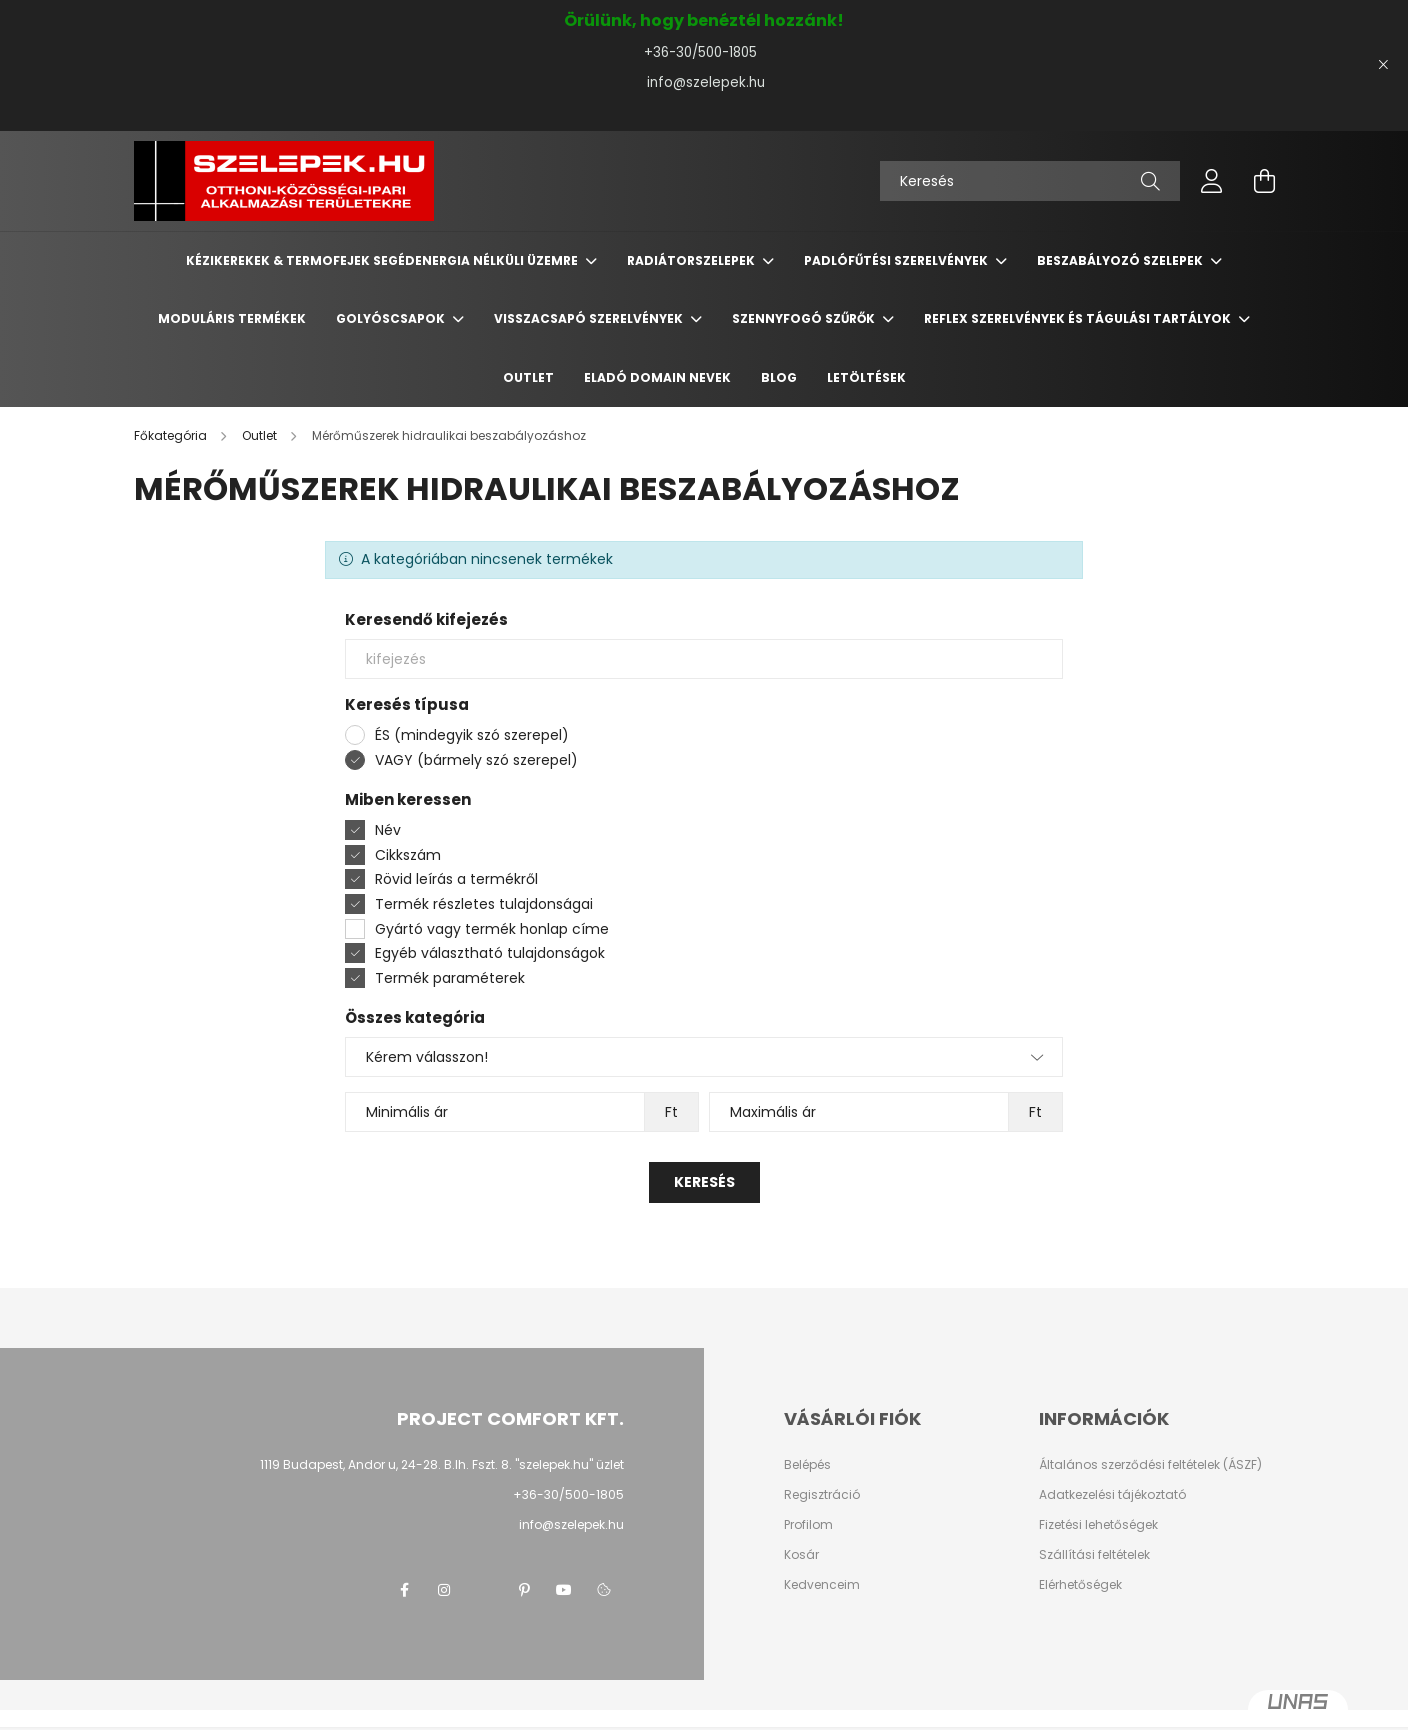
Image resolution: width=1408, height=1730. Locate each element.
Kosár (801, 1555)
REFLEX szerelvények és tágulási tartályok (1079, 318)
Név (388, 830)
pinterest (524, 1590)
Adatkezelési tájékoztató (1112, 1495)
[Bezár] (1383, 65)
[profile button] (1212, 181)
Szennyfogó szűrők (805, 318)
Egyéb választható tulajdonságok (490, 953)
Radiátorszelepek (692, 260)
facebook (404, 1590)
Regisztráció (822, 1495)
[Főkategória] (172, 435)
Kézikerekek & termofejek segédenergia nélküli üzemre (383, 260)
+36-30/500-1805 (704, 52)
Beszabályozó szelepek (1121, 260)
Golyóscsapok (392, 318)
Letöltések (866, 377)
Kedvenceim (822, 1585)
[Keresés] (1030, 181)
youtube (564, 1590)
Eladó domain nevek (657, 377)
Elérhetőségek (1080, 1585)
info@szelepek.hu (704, 82)
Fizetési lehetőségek (1098, 1525)
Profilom (808, 1525)
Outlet (528, 377)
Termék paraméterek (450, 978)
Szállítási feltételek (1094, 1555)
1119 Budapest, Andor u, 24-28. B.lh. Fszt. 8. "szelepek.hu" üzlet (442, 1464)
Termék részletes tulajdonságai (484, 904)
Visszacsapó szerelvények (590, 318)
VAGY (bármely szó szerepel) (476, 760)
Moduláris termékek (232, 318)
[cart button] (1264, 181)
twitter (484, 1590)
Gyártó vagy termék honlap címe (492, 929)
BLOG (779, 377)
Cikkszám (408, 855)
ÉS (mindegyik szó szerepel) (472, 735)
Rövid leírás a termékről (456, 879)
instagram (444, 1590)
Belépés (807, 1465)
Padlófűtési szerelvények (897, 260)
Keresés (704, 1182)
